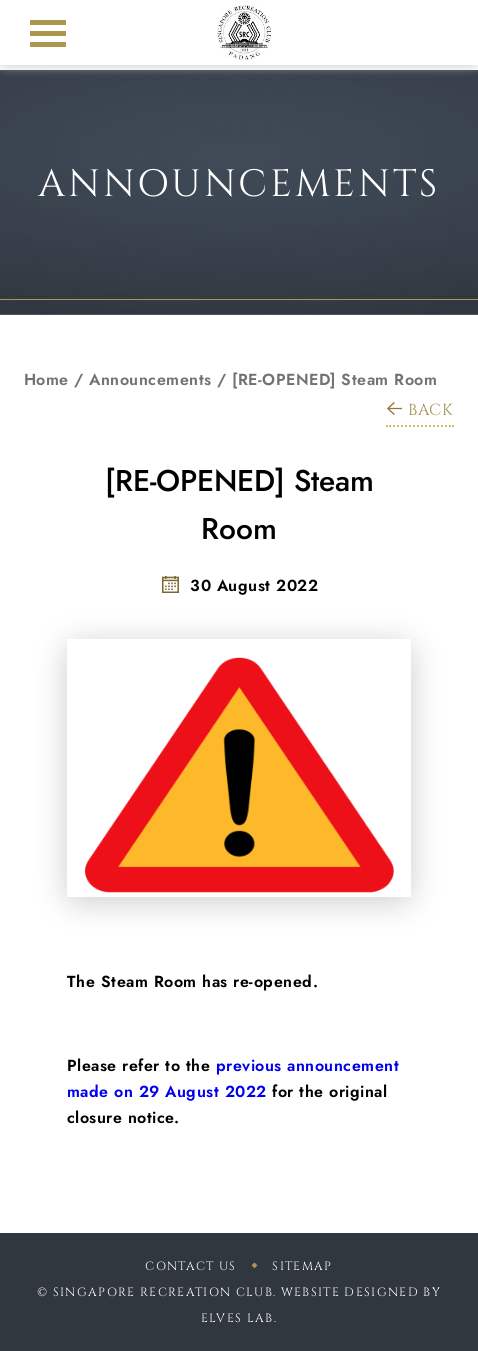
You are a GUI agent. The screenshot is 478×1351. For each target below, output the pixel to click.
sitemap (302, 1266)
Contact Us (190, 1266)
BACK (420, 410)
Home (46, 379)
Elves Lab (237, 1318)
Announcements (150, 379)
